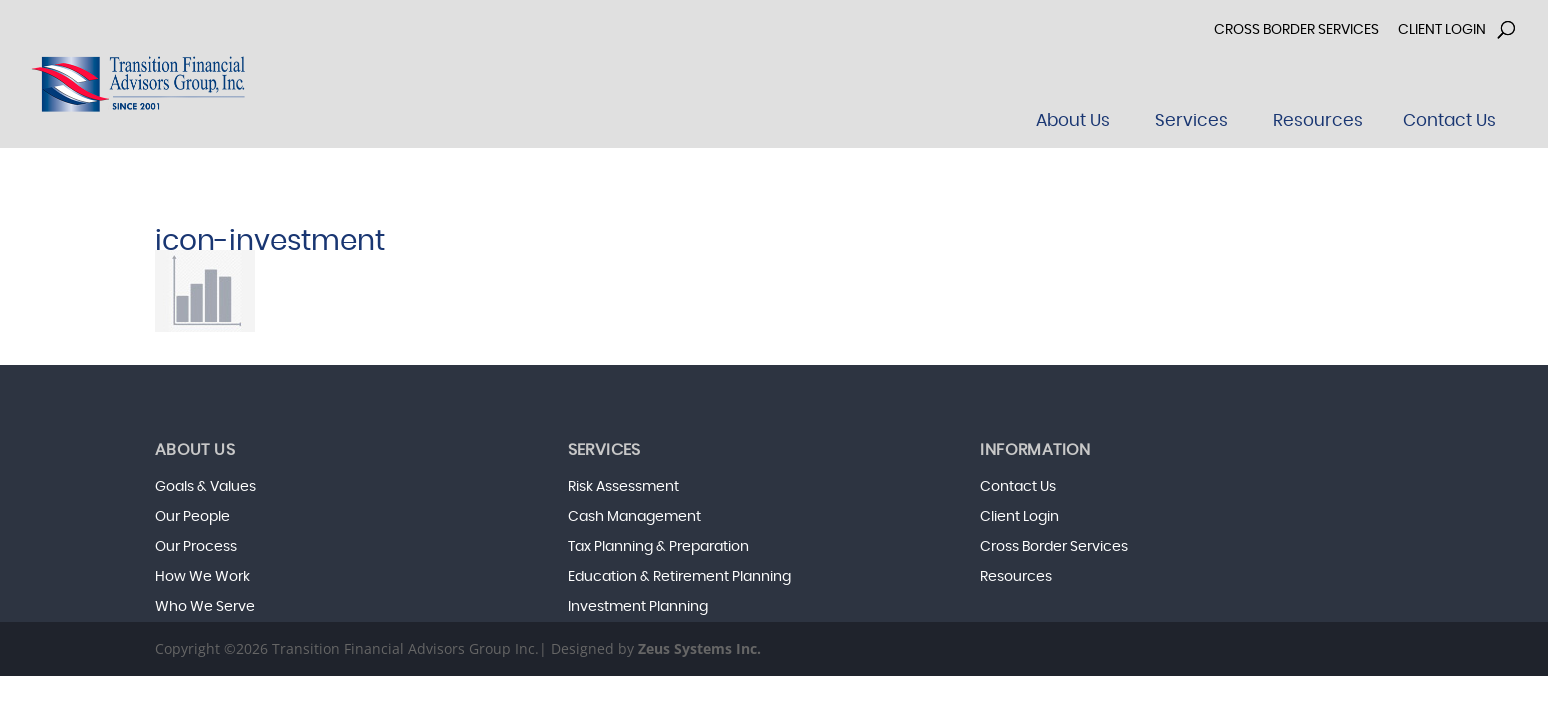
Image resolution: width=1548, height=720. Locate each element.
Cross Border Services (1296, 30)
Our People (192, 517)
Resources (1016, 577)
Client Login (1442, 30)
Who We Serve (205, 607)
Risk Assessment (623, 487)
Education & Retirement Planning (679, 577)
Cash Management (634, 517)
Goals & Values (205, 487)
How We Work (202, 577)
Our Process (196, 547)
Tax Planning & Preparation (658, 547)
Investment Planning (638, 607)
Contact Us (1018, 487)
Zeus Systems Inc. (699, 648)
